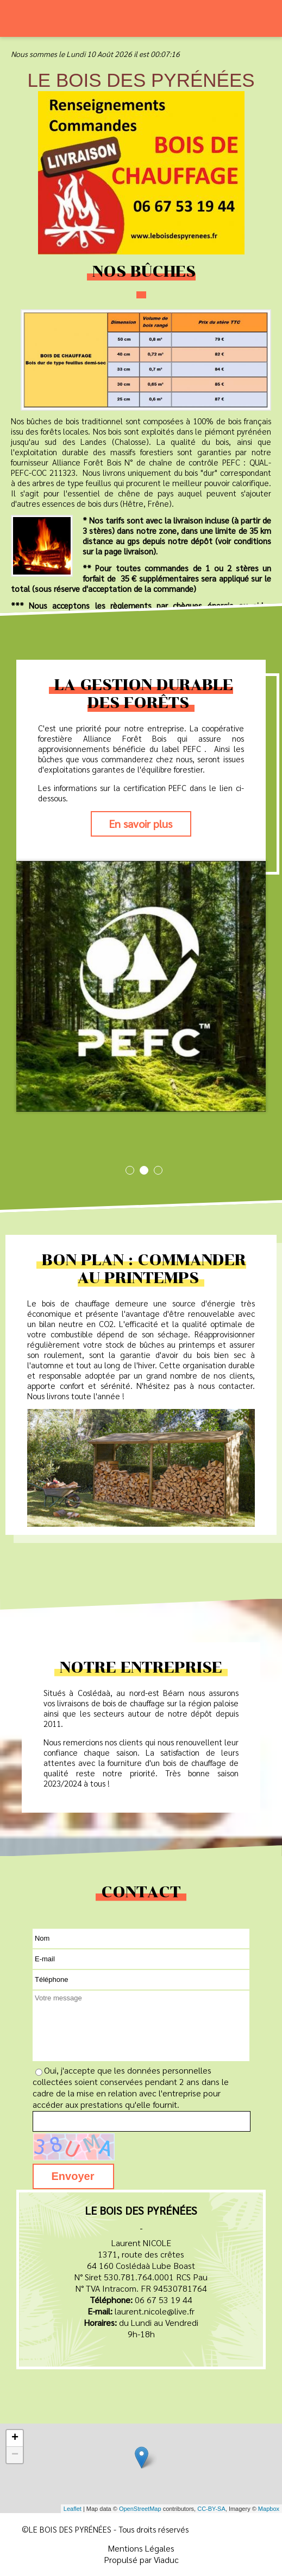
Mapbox (268, 2508)
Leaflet (73, 2508)
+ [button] (14, 2438)
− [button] (14, 2455)
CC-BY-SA (211, 2508)
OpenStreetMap (140, 2508)
